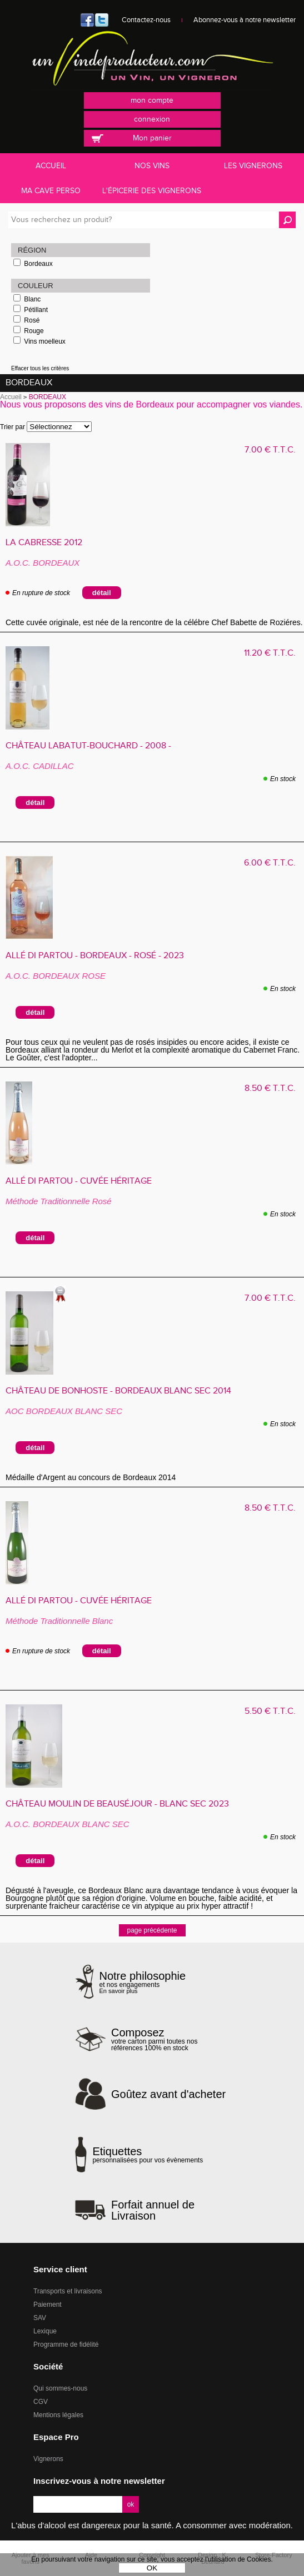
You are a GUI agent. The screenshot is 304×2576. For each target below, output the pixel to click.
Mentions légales (58, 2415)
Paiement (47, 2304)
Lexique (45, 2331)
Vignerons (48, 2459)
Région (32, 250)
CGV (40, 2402)
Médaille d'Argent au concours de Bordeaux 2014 (95, 1477)
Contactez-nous (146, 20)
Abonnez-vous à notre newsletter (244, 20)
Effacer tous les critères (40, 368)
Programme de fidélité (65, 2344)
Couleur (35, 285)
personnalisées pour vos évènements (147, 2155)
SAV (39, 2318)
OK (152, 2568)
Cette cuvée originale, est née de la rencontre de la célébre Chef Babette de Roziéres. (154, 622)
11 (270, 653)
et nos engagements (142, 1982)
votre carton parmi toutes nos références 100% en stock (170, 2039)
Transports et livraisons (67, 2291)
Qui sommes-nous (60, 2388)
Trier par (12, 427)
